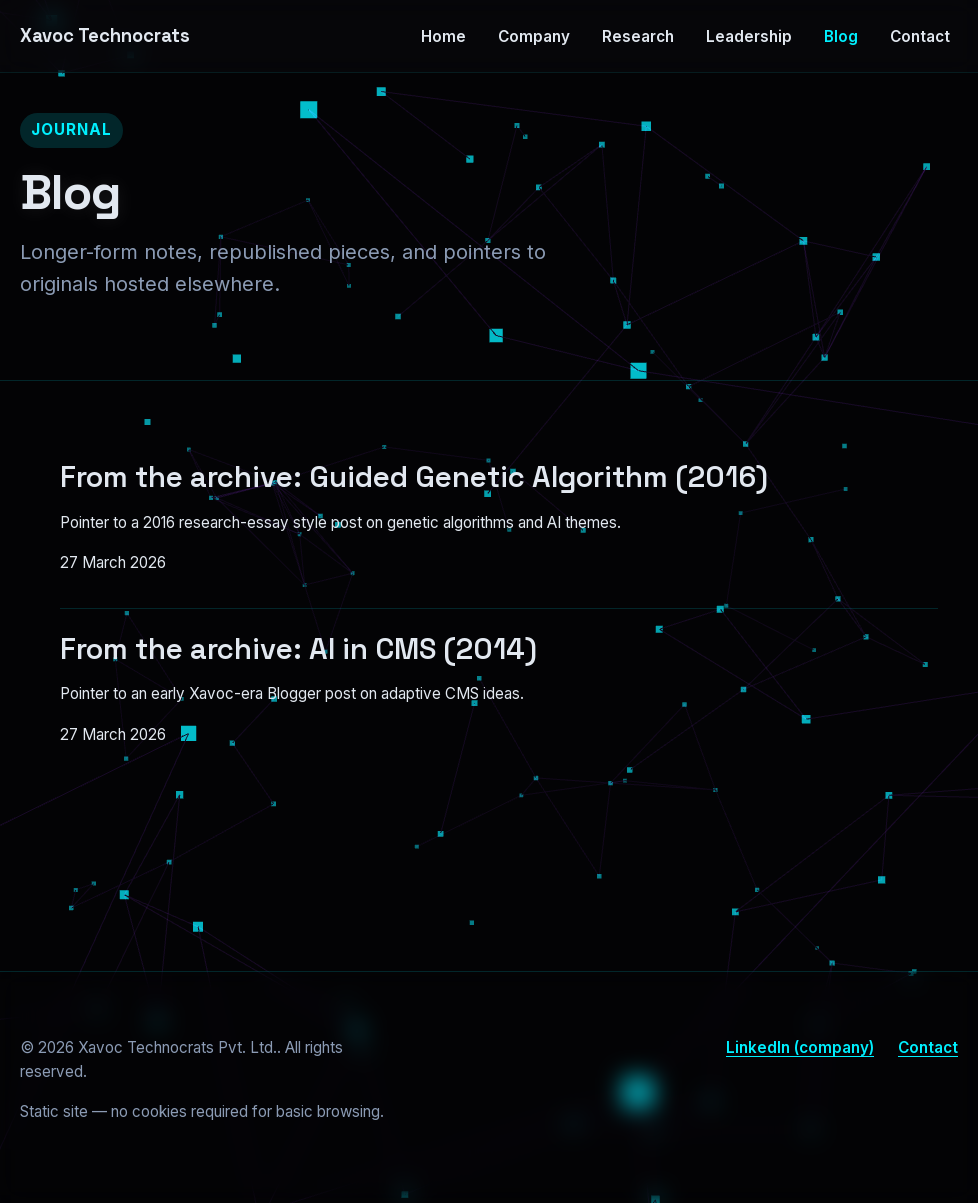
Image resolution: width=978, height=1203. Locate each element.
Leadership (749, 36)
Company (534, 36)
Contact (920, 36)
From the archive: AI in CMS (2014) (298, 649)
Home (443, 36)
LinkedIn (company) (800, 1047)
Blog (841, 36)
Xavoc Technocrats (105, 35)
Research (638, 36)
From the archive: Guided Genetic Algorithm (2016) (414, 477)
